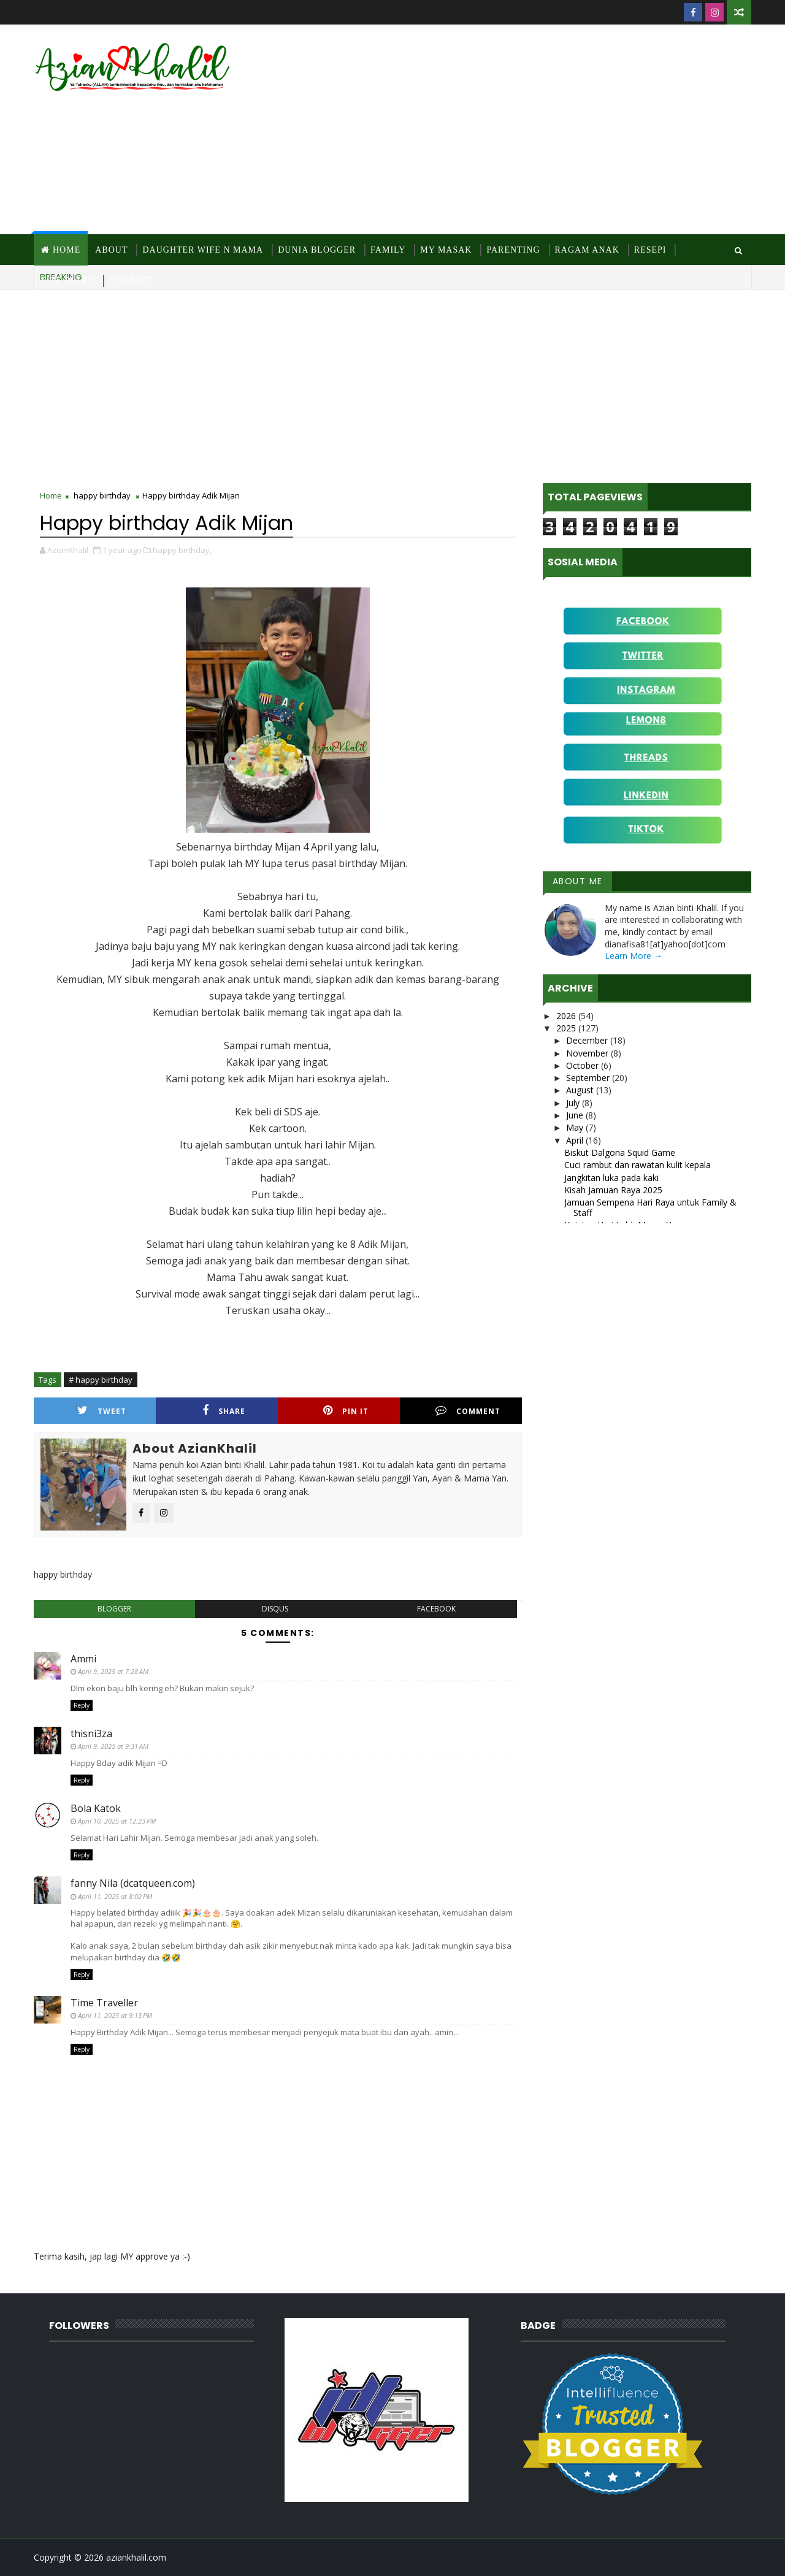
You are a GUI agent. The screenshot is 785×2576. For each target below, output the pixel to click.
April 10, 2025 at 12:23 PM (117, 1820)
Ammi (83, 1658)
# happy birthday (100, 1379)
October (583, 1065)
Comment (467, 1410)
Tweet (101, 1410)
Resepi (650, 249)
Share (223, 1410)
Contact (131, 280)
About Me (578, 881)
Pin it (346, 1410)
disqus (275, 1608)
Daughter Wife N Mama (202, 249)
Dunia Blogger (317, 249)
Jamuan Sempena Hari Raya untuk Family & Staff (650, 1207)
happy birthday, (182, 550)
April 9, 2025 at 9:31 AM (113, 1746)
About (111, 249)
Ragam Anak (587, 249)
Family (387, 249)
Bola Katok (96, 1808)
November (588, 1053)
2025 (567, 1028)
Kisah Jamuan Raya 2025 (613, 1190)
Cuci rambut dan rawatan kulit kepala (637, 1165)
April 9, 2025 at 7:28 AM (113, 1671)
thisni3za (91, 1733)
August (581, 1090)
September (589, 1078)
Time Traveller (104, 2002)
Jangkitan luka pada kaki (611, 1177)
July (574, 1103)
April (576, 1140)
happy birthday (102, 495)
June (576, 1115)
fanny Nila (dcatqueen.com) (133, 1883)
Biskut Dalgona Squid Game (619, 1152)
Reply (82, 1705)
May (576, 1127)
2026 (567, 1016)
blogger (114, 1608)
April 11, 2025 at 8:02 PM (115, 1896)
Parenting (513, 249)
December (588, 1040)
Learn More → (633, 955)
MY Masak (446, 249)
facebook (436, 1608)
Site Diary (67, 280)
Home (66, 249)
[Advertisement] (527, 130)
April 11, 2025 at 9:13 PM (115, 2015)
